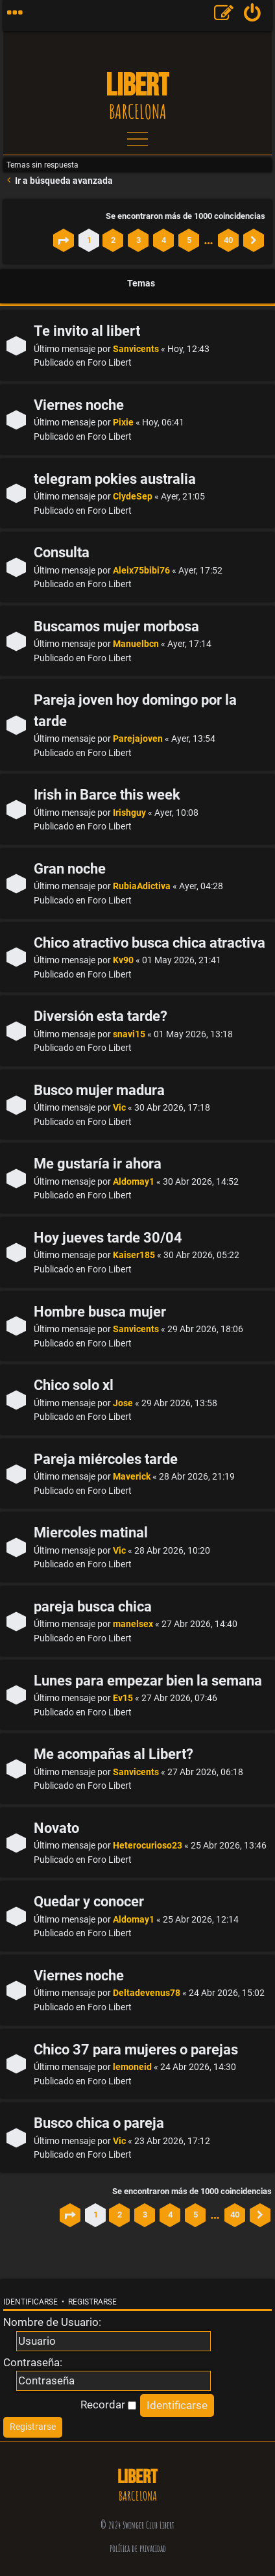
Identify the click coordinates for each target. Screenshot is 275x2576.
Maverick (131, 1476)
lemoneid (132, 2067)
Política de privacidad (138, 2548)
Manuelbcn (136, 644)
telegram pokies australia (115, 479)
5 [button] (189, 240)
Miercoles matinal (91, 1532)
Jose (123, 1403)
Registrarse (92, 2301)
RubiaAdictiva (142, 886)
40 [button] (228, 240)
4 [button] (163, 240)
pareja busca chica (93, 1606)
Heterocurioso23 (147, 1845)
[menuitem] (252, 15)
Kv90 (123, 960)
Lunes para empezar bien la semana (148, 1681)
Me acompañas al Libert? (113, 1754)
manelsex (133, 1624)
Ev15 (123, 1698)
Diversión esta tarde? (100, 1016)
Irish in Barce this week (107, 795)
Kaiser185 (134, 1255)
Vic (119, 1107)
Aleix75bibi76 (141, 570)
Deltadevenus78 (146, 1993)
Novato (56, 1828)
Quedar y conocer (89, 1901)
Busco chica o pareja (99, 2123)
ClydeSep (132, 496)
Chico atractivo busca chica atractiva (149, 943)
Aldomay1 (133, 1181)
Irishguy (129, 812)
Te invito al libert (87, 331)
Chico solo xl (74, 1385)
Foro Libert (110, 362)
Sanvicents (136, 349)
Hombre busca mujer (100, 1312)
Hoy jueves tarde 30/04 (108, 1238)
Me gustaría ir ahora (97, 1163)
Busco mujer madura (99, 1090)
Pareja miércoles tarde (106, 1459)
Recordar (108, 2404)
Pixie (123, 422)
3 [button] (138, 240)
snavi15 (129, 1034)
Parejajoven (138, 738)
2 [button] (113, 240)
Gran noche (70, 869)
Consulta (62, 552)
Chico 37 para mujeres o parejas (136, 2049)
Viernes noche (79, 405)
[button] (63, 240)
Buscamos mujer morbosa (116, 626)
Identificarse (30, 2301)
